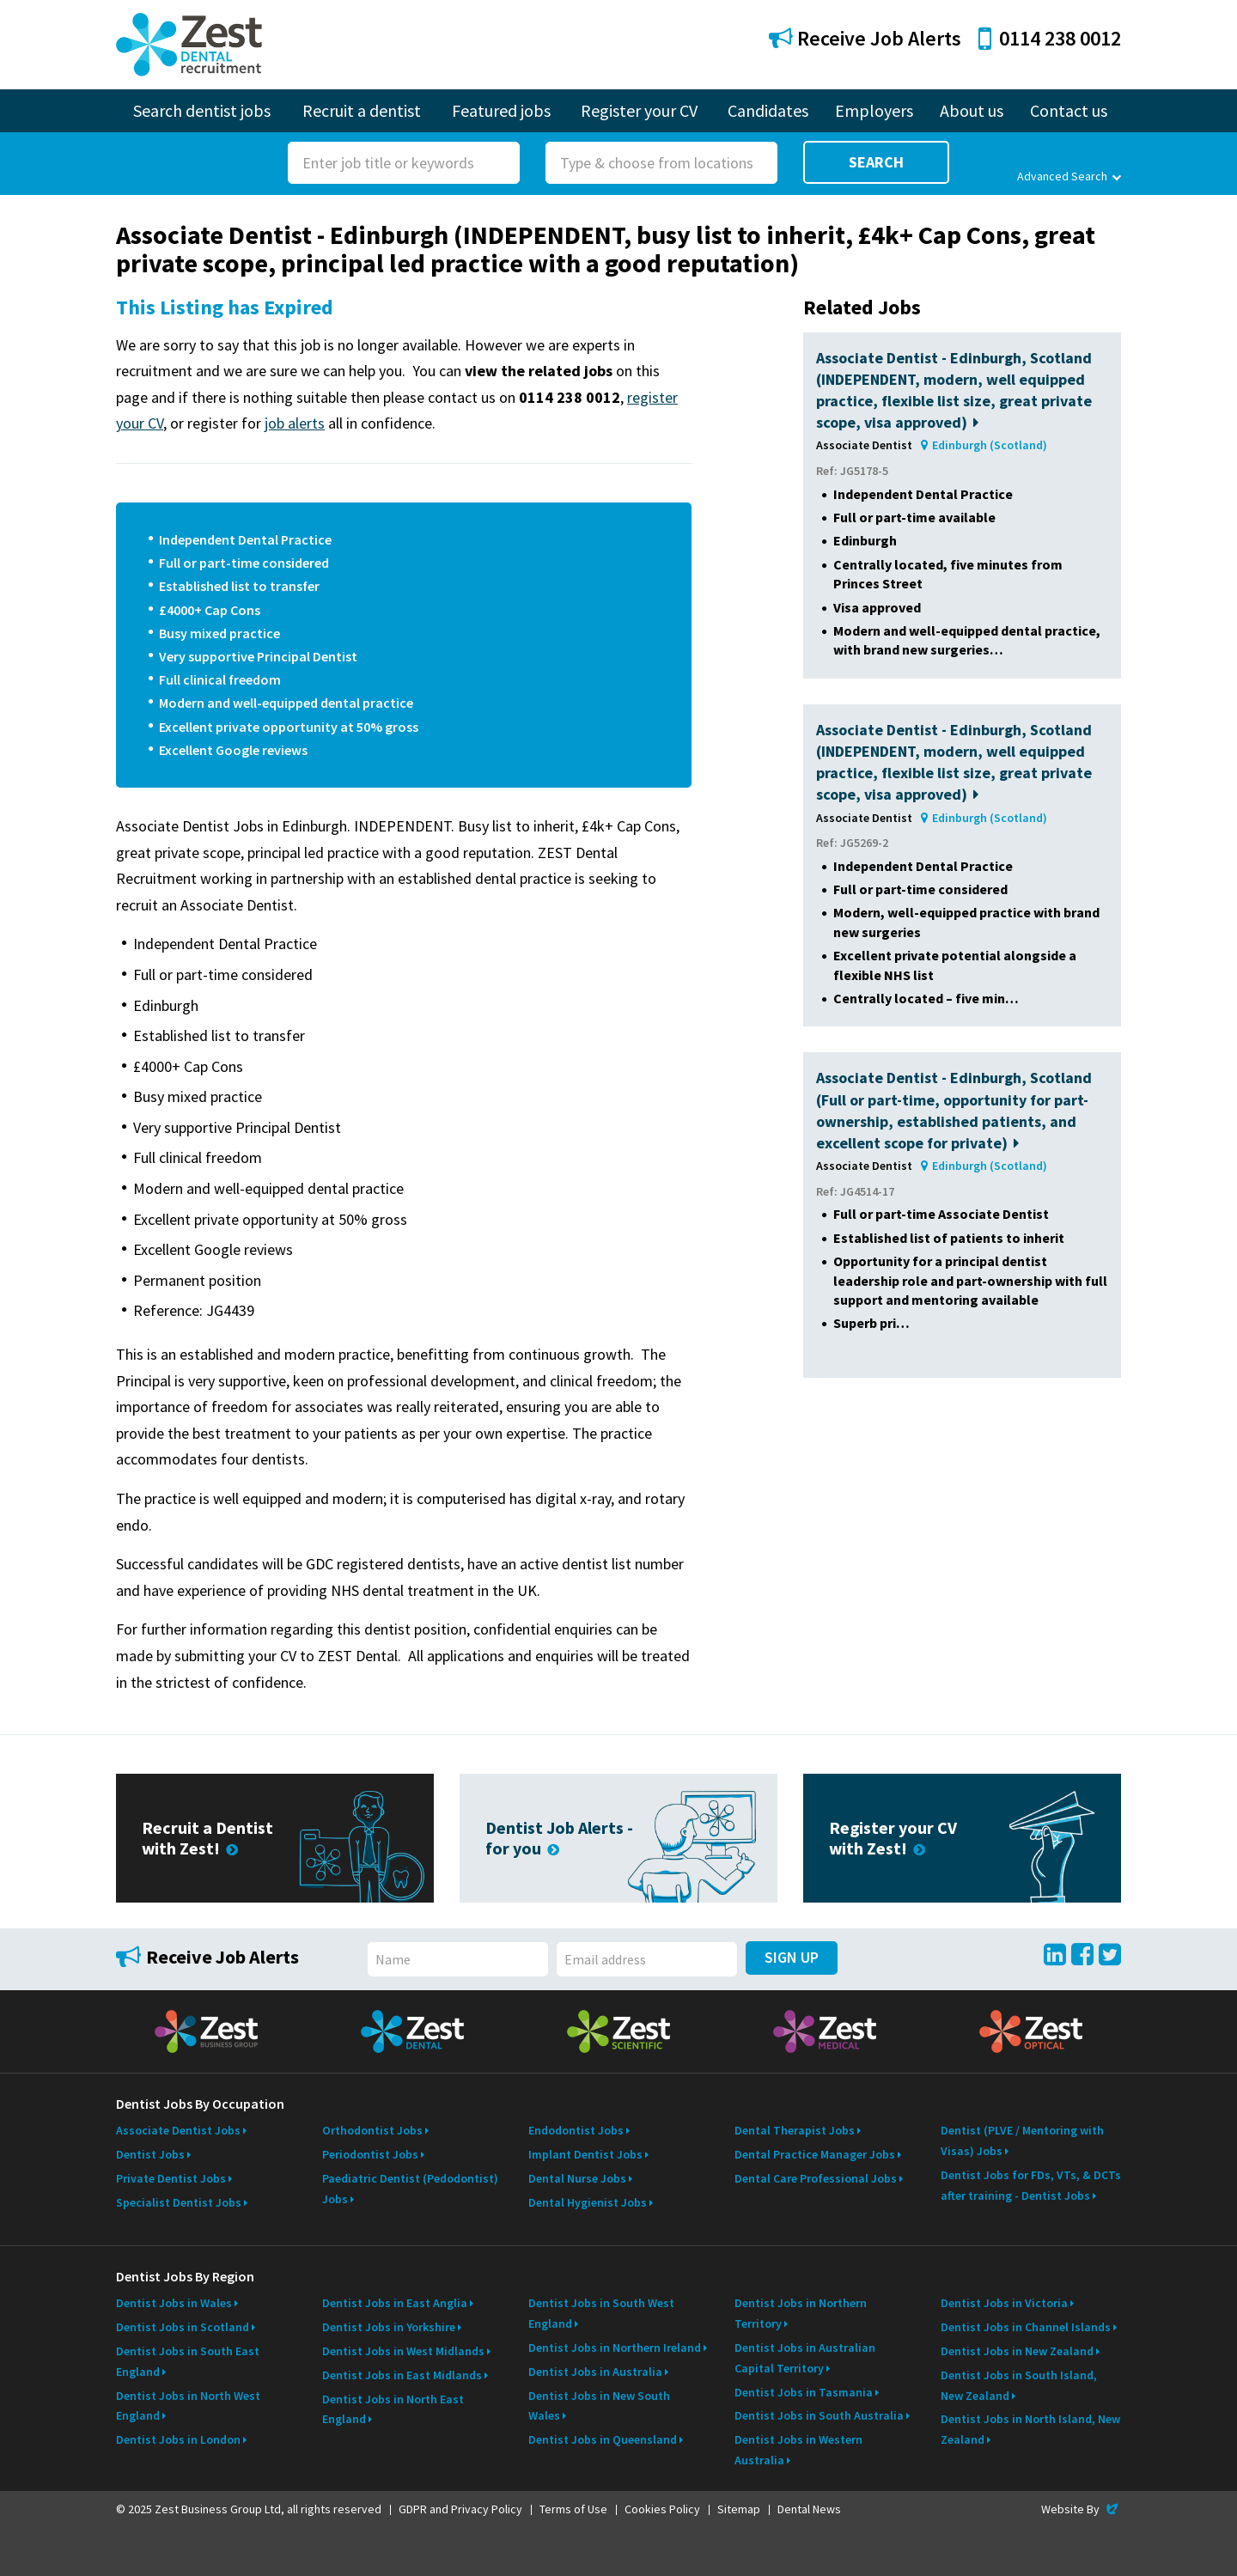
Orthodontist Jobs (372, 2130)
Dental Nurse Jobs (577, 2178)
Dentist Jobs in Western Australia (798, 2450)
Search (876, 162)
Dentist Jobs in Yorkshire (388, 2327)
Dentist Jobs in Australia (595, 2371)
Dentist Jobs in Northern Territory (800, 2313)
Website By (1081, 2509)
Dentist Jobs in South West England (601, 2313)
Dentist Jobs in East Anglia (394, 2303)
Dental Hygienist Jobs (587, 2202)
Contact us (1068, 110)
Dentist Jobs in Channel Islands (1026, 2327)
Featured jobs (501, 110)
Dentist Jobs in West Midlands (403, 2351)
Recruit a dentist (361, 110)
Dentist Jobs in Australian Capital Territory (804, 2358)
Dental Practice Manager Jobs (814, 2154)
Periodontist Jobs (370, 2154)
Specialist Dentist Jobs (178, 2202)
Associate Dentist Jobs (178, 2130)
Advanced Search (1069, 176)
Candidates (768, 110)
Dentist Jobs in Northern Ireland (614, 2347)
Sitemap (738, 2509)
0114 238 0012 (1049, 38)
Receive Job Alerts (865, 38)
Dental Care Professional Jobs (815, 2178)
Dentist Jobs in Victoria (1004, 2303)
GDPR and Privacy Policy (460, 2509)
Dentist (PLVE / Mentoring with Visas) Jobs (1022, 2140)
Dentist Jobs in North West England (188, 2406)
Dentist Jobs (150, 2154)
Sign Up (792, 1957)
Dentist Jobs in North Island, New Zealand (1030, 2429)
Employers (874, 110)
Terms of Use (573, 2509)
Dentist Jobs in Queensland (602, 2439)
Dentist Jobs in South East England (187, 2361)
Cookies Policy (662, 2509)
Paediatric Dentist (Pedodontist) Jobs (410, 2189)
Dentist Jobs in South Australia (819, 2415)
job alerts (295, 423)
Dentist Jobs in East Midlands (402, 2375)
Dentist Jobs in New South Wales (599, 2406)
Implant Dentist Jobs (585, 2154)
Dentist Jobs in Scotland (182, 2327)
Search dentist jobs (202, 110)
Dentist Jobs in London (178, 2439)
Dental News (809, 2509)
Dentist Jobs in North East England (393, 2409)
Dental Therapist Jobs (794, 2130)
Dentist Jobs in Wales (174, 2303)
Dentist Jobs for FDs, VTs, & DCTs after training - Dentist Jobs (1031, 2185)
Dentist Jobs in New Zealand (1017, 2351)
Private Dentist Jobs (171, 2178)
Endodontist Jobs (576, 2130)
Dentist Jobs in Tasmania (803, 2392)
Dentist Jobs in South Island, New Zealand (1019, 2385)
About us (971, 110)
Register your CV (639, 110)
